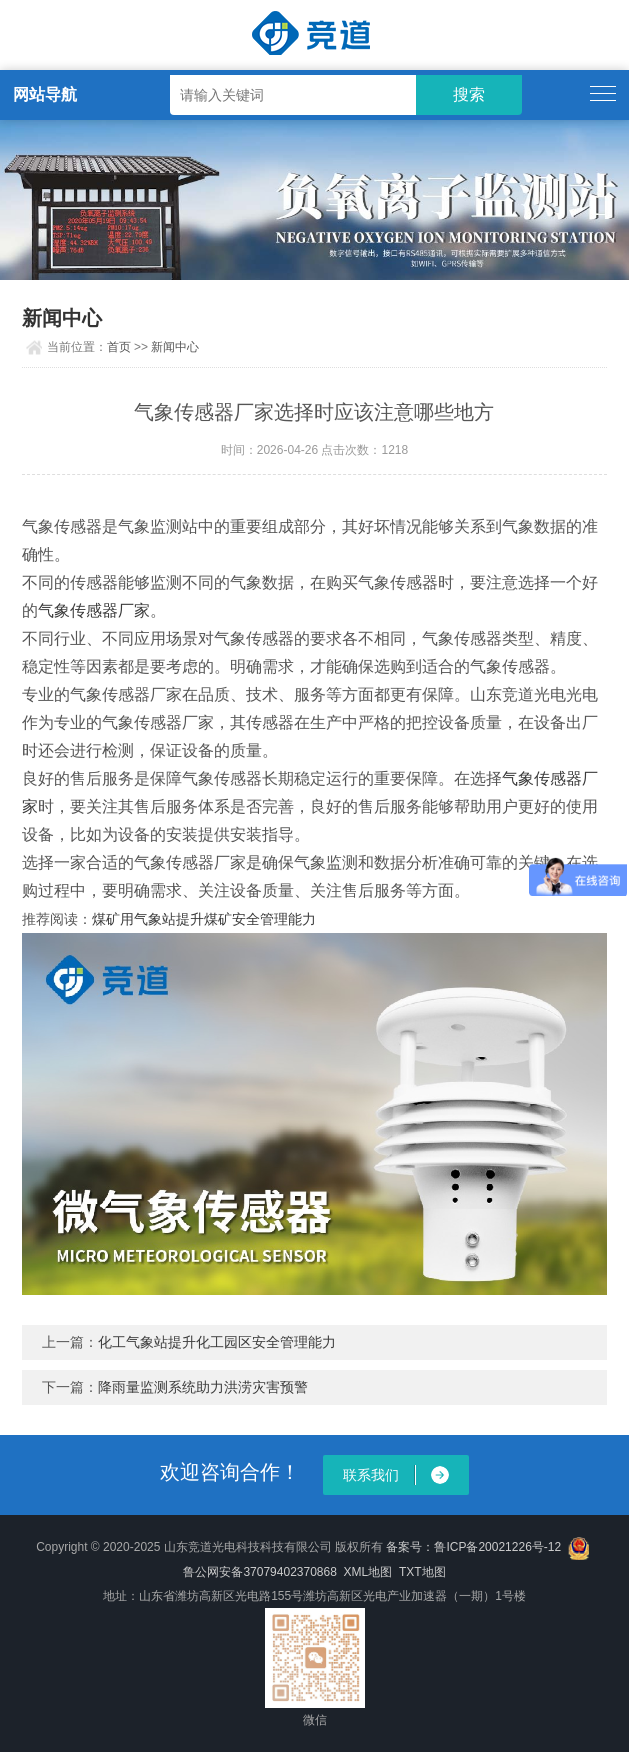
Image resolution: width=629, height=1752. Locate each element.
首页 (119, 347)
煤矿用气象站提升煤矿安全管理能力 (204, 919)
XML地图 (368, 1572)
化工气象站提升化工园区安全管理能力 (217, 1342)
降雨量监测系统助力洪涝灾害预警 (203, 1387)
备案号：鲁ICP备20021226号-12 (473, 1547)
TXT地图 (422, 1572)
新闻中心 (175, 347)
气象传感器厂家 (94, 610)
